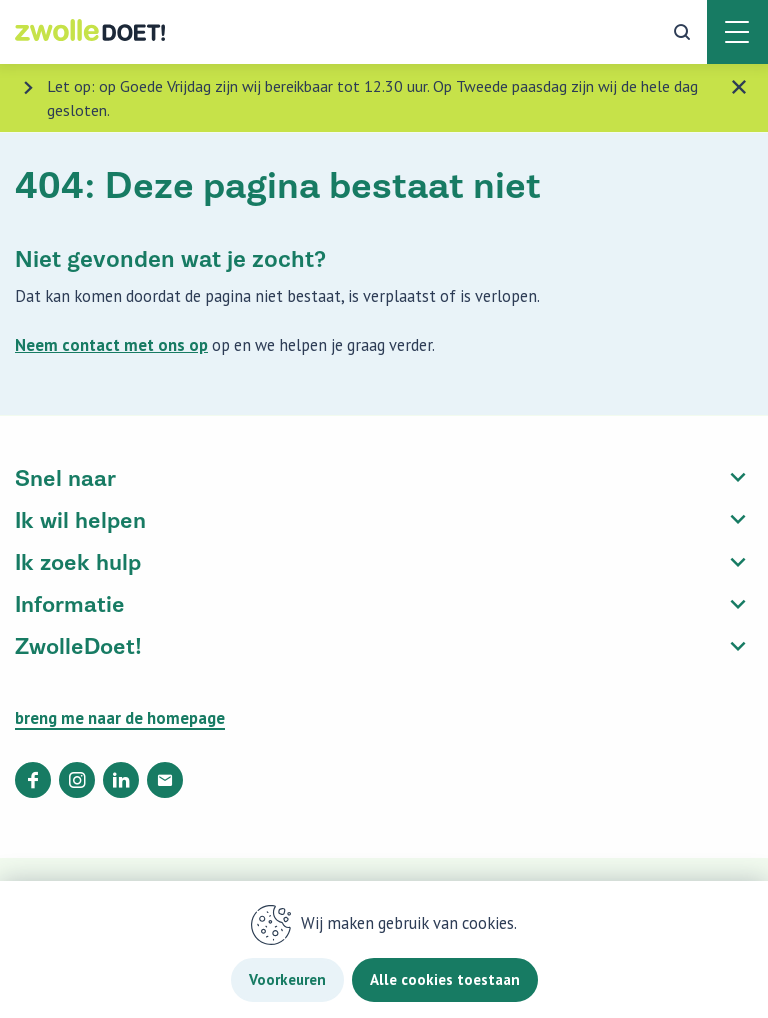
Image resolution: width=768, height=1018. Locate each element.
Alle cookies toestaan (445, 979)
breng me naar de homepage (120, 718)
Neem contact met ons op (111, 345)
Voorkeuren (287, 979)
